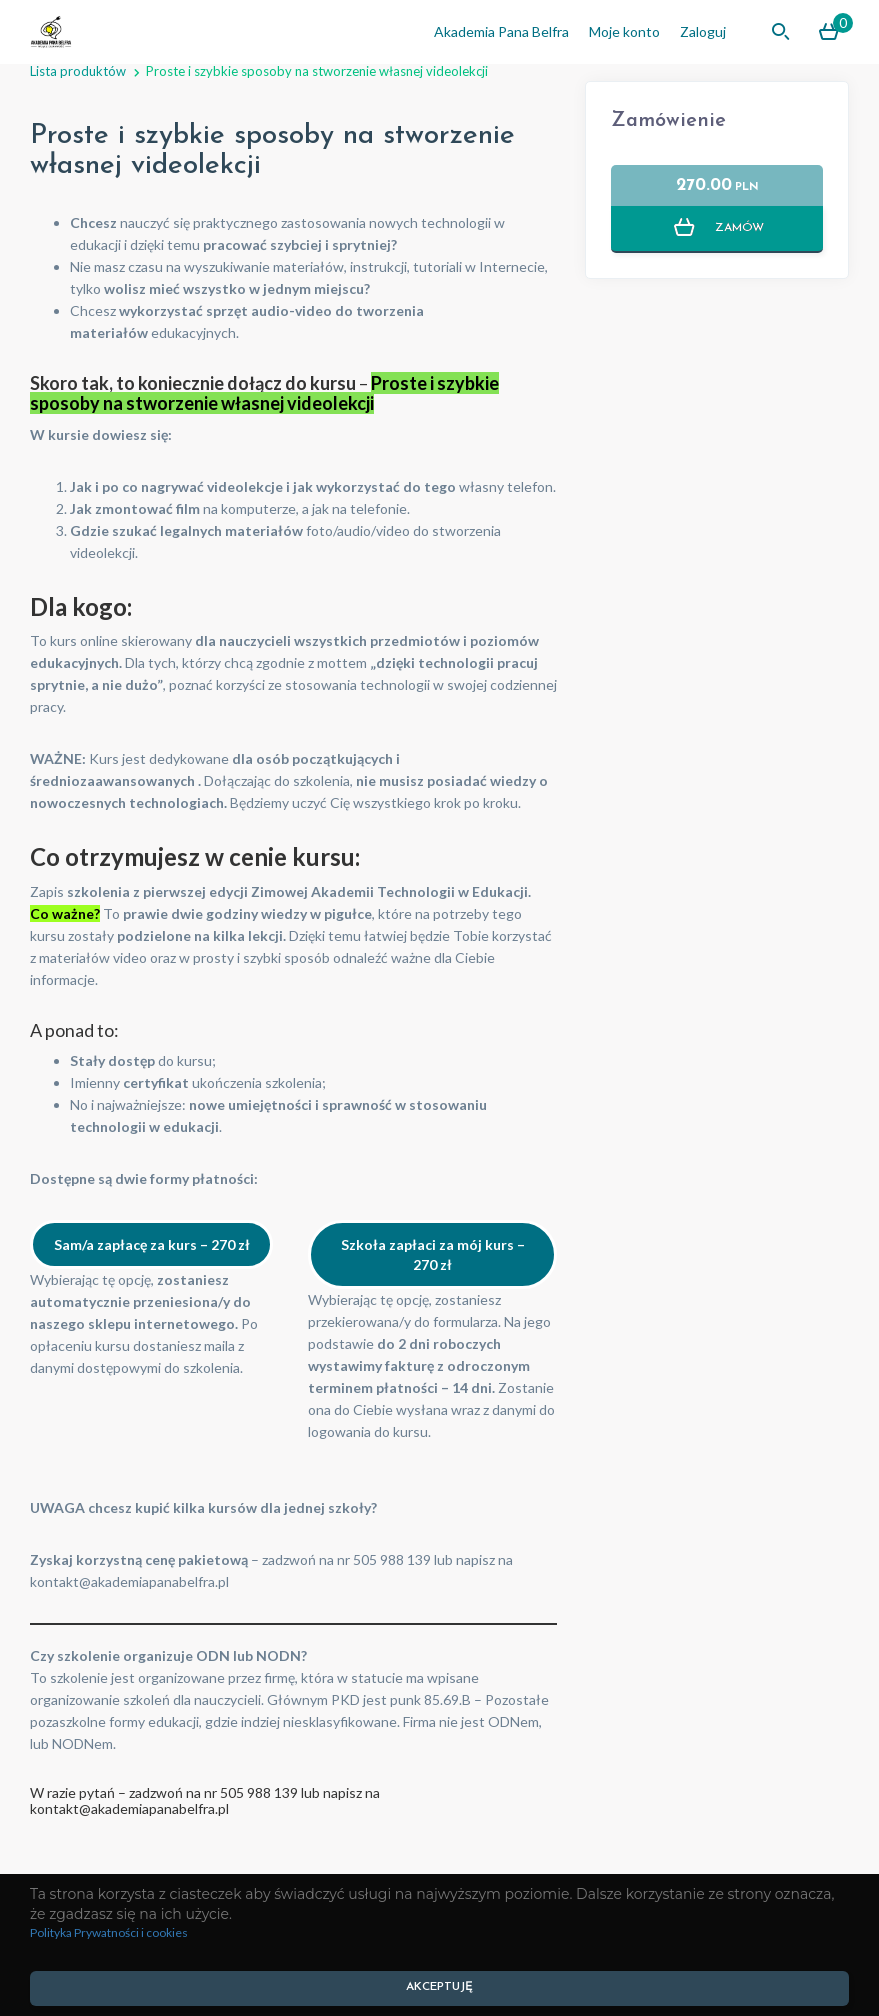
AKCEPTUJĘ (439, 1987)
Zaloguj (703, 31)
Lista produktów (78, 71)
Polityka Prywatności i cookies (109, 1932)
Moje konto (624, 31)
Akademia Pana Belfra (501, 31)
